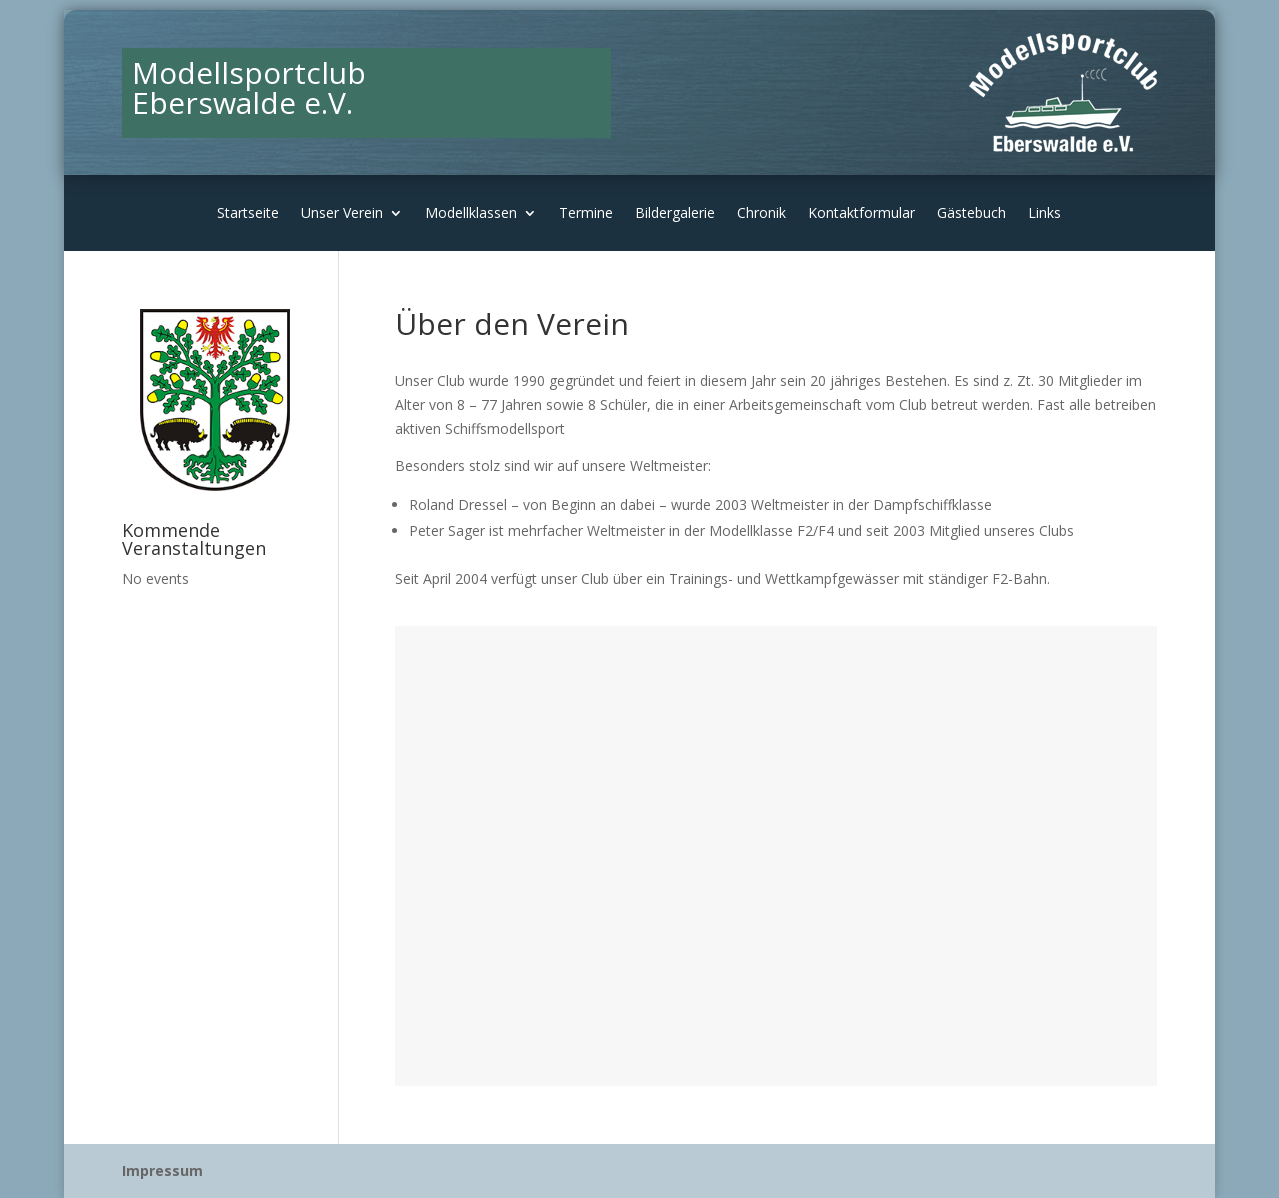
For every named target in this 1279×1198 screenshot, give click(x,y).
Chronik (761, 214)
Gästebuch (971, 214)
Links (1044, 214)
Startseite (248, 214)
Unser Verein (342, 214)
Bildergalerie (675, 214)
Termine (586, 214)
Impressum (162, 1170)
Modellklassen (471, 214)
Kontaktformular (861, 214)
